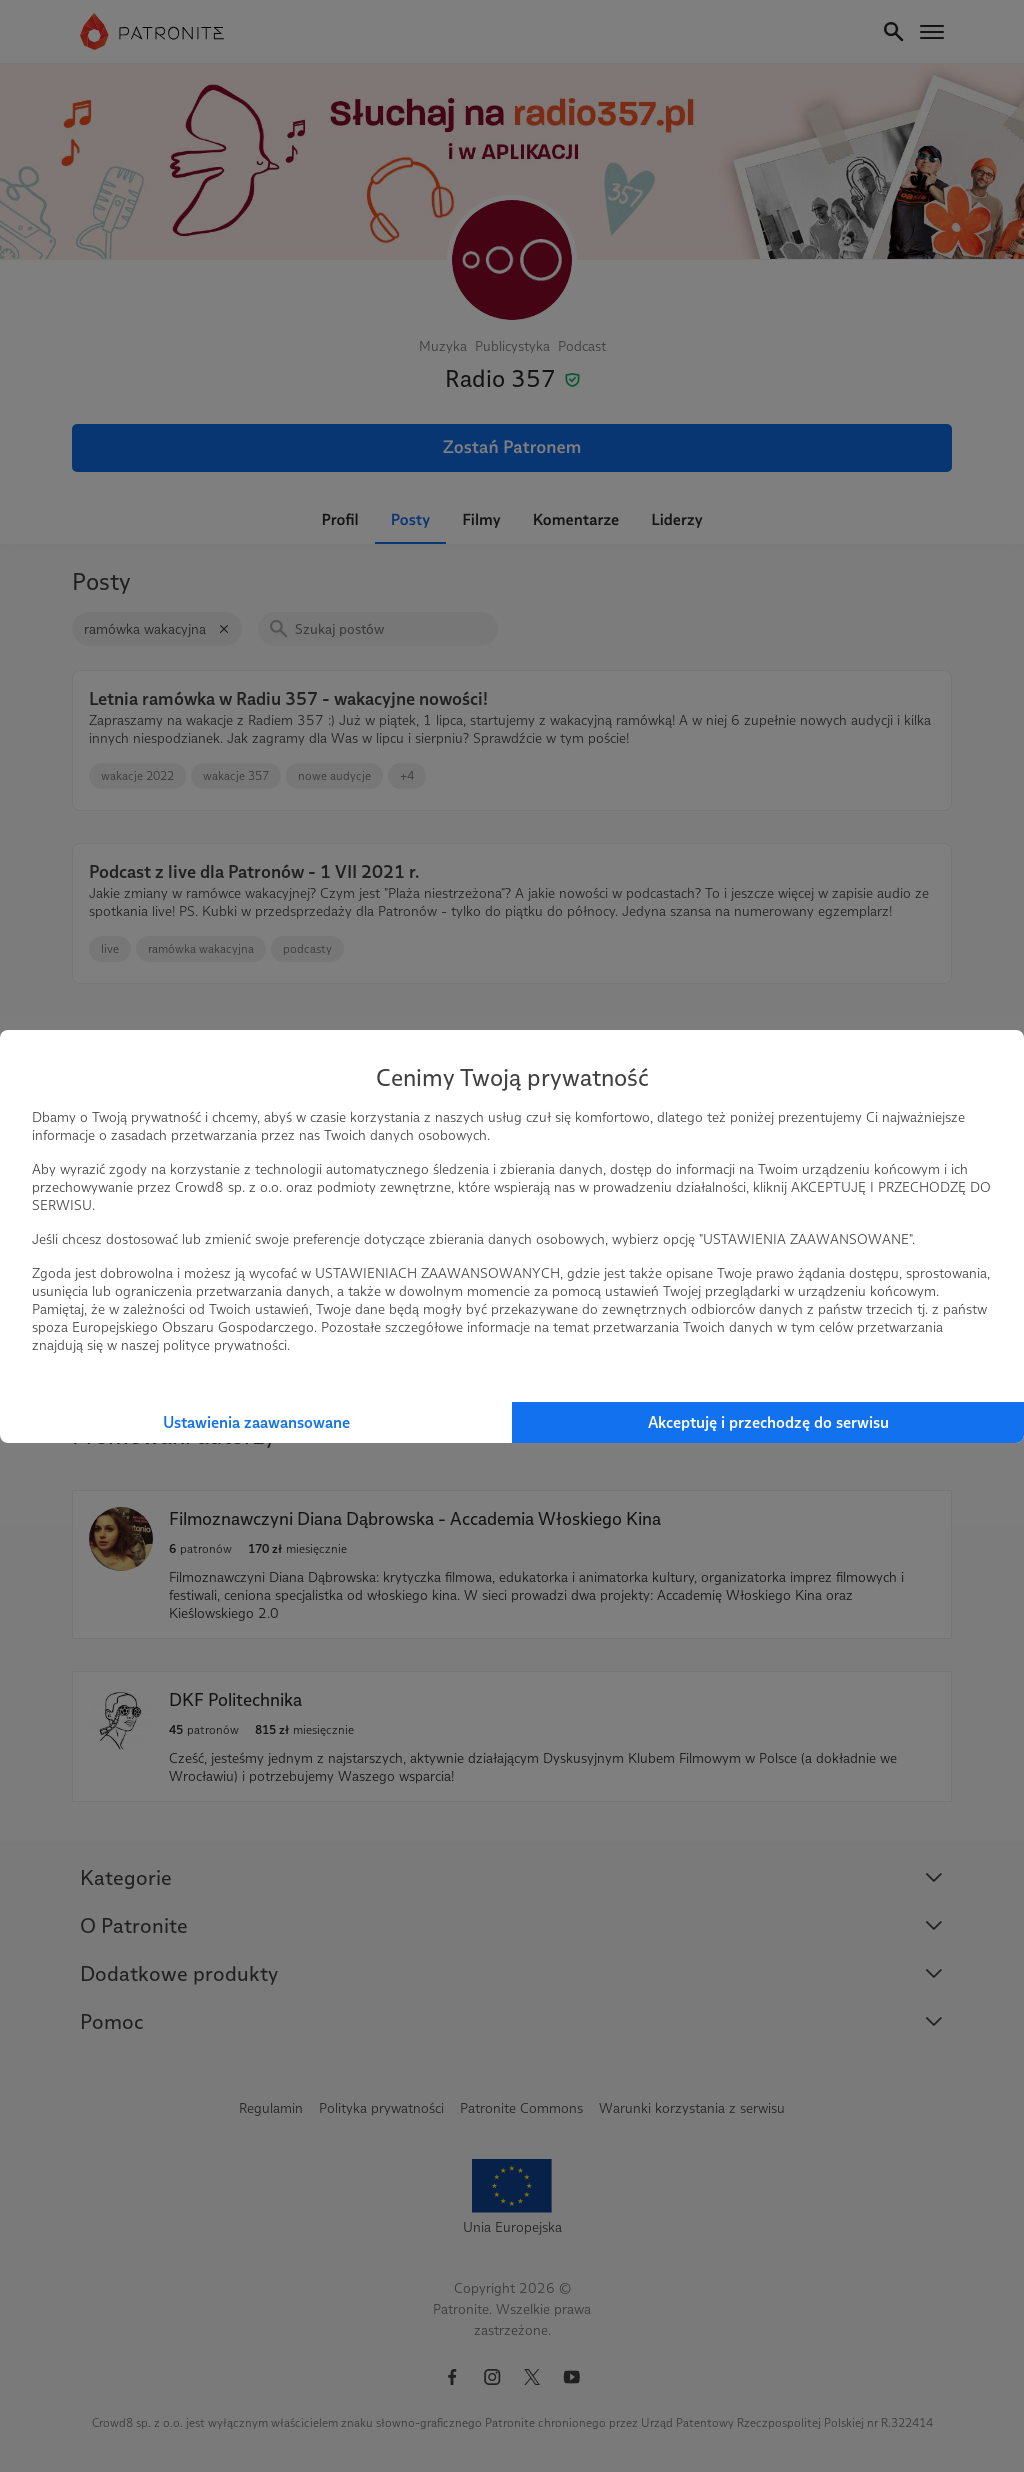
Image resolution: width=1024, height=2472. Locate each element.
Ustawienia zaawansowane (256, 1422)
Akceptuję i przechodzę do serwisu (768, 1422)
